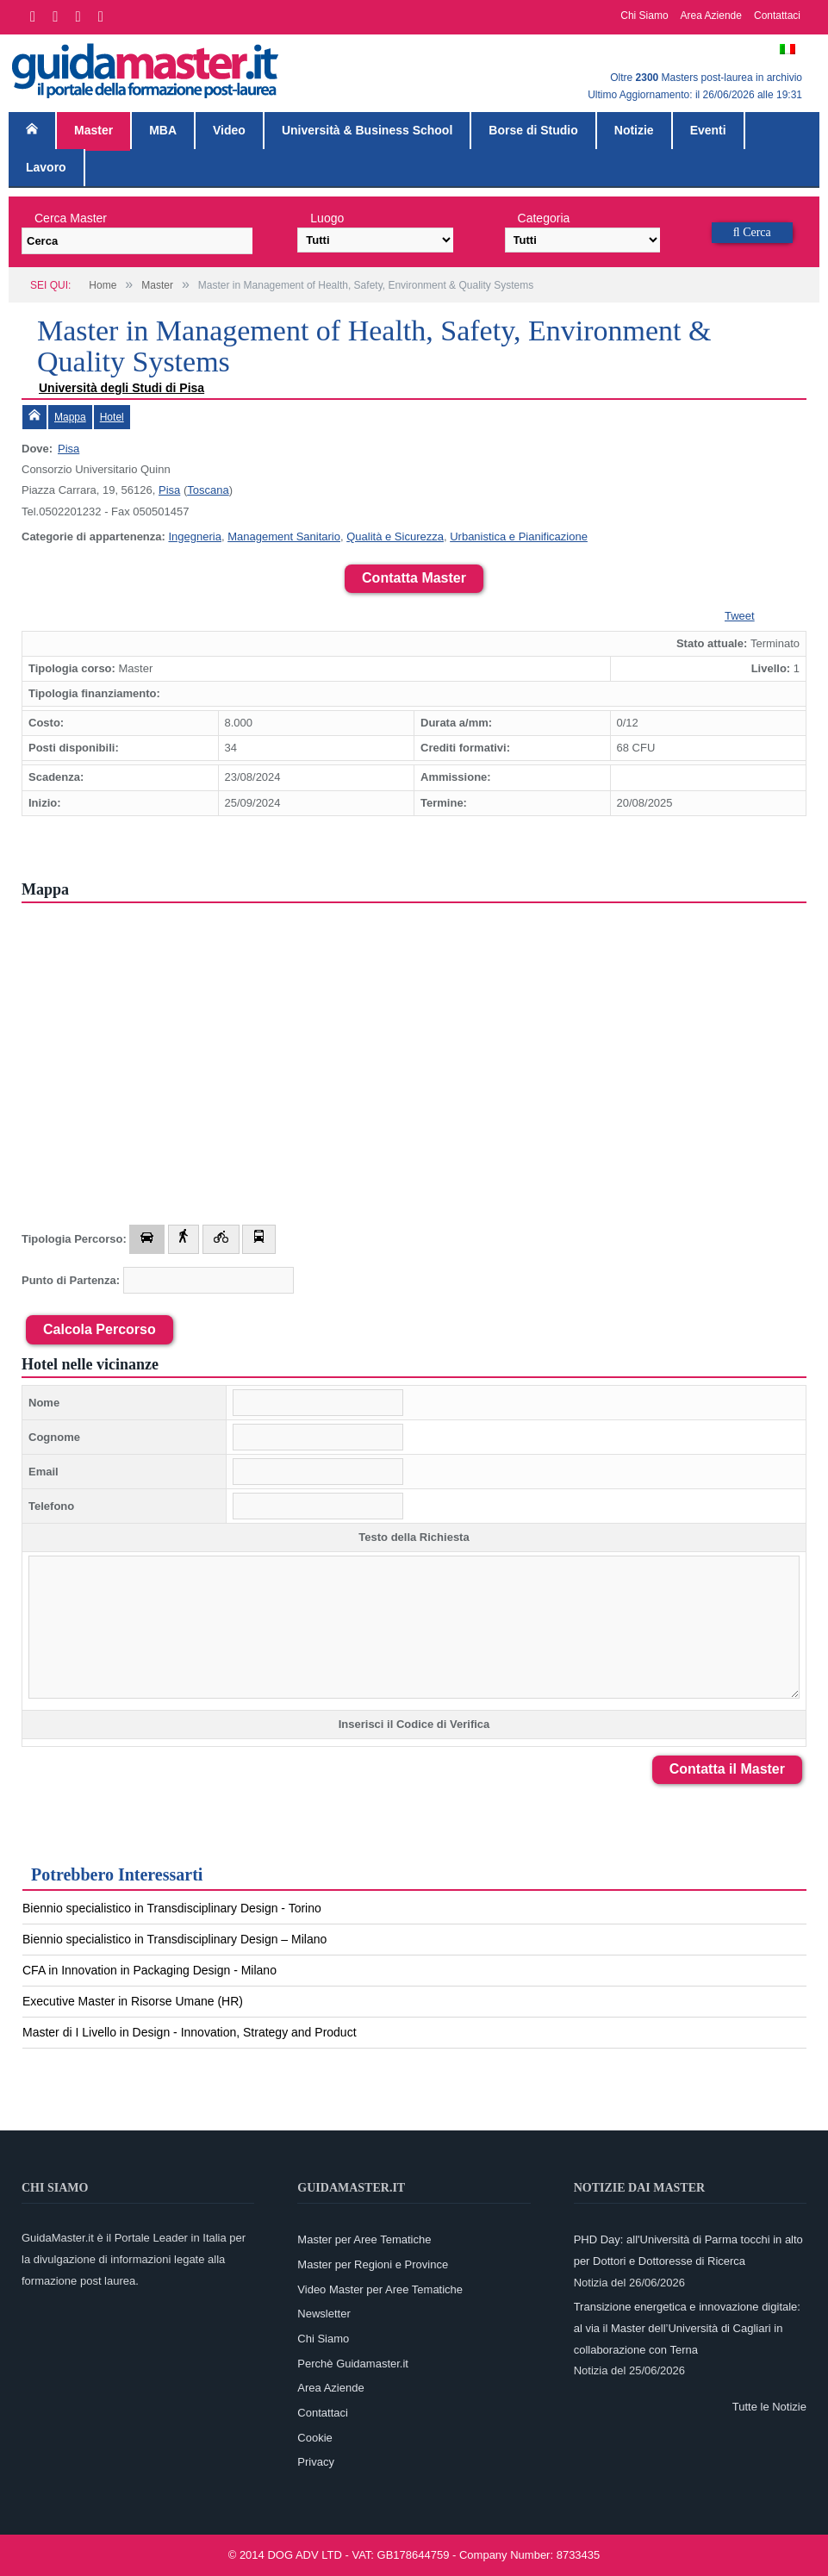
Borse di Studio (533, 130)
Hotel (112, 417)
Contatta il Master (727, 1769)
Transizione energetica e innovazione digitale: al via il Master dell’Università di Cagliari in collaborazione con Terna (687, 2327)
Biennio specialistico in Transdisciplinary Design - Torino (171, 1908)
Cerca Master (70, 218)
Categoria (544, 218)
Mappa (70, 417)
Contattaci (777, 15)
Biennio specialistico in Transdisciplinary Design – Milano (174, 1939)
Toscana (207, 489)
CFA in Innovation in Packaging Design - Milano (149, 1970)
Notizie (634, 130)
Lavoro (46, 167)
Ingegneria (194, 536)
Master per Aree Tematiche (364, 2239)
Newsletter (323, 2313)
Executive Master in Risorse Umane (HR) (132, 2001)
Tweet (740, 615)
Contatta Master (414, 578)
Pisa (68, 448)
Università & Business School (367, 130)
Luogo (327, 218)
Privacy (315, 2461)
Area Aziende (711, 15)
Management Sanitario (283, 536)
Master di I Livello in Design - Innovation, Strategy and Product (189, 2032)
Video (229, 130)
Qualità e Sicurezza (395, 536)
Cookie (314, 2437)
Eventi (708, 130)
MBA (163, 130)
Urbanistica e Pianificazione (519, 536)
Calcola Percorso (99, 1329)
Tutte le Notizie (769, 2406)
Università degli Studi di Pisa (121, 388)
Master (93, 130)
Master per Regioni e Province (372, 2264)
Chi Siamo (644, 15)
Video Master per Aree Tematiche (380, 2289)
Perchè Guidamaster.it (352, 2363)
